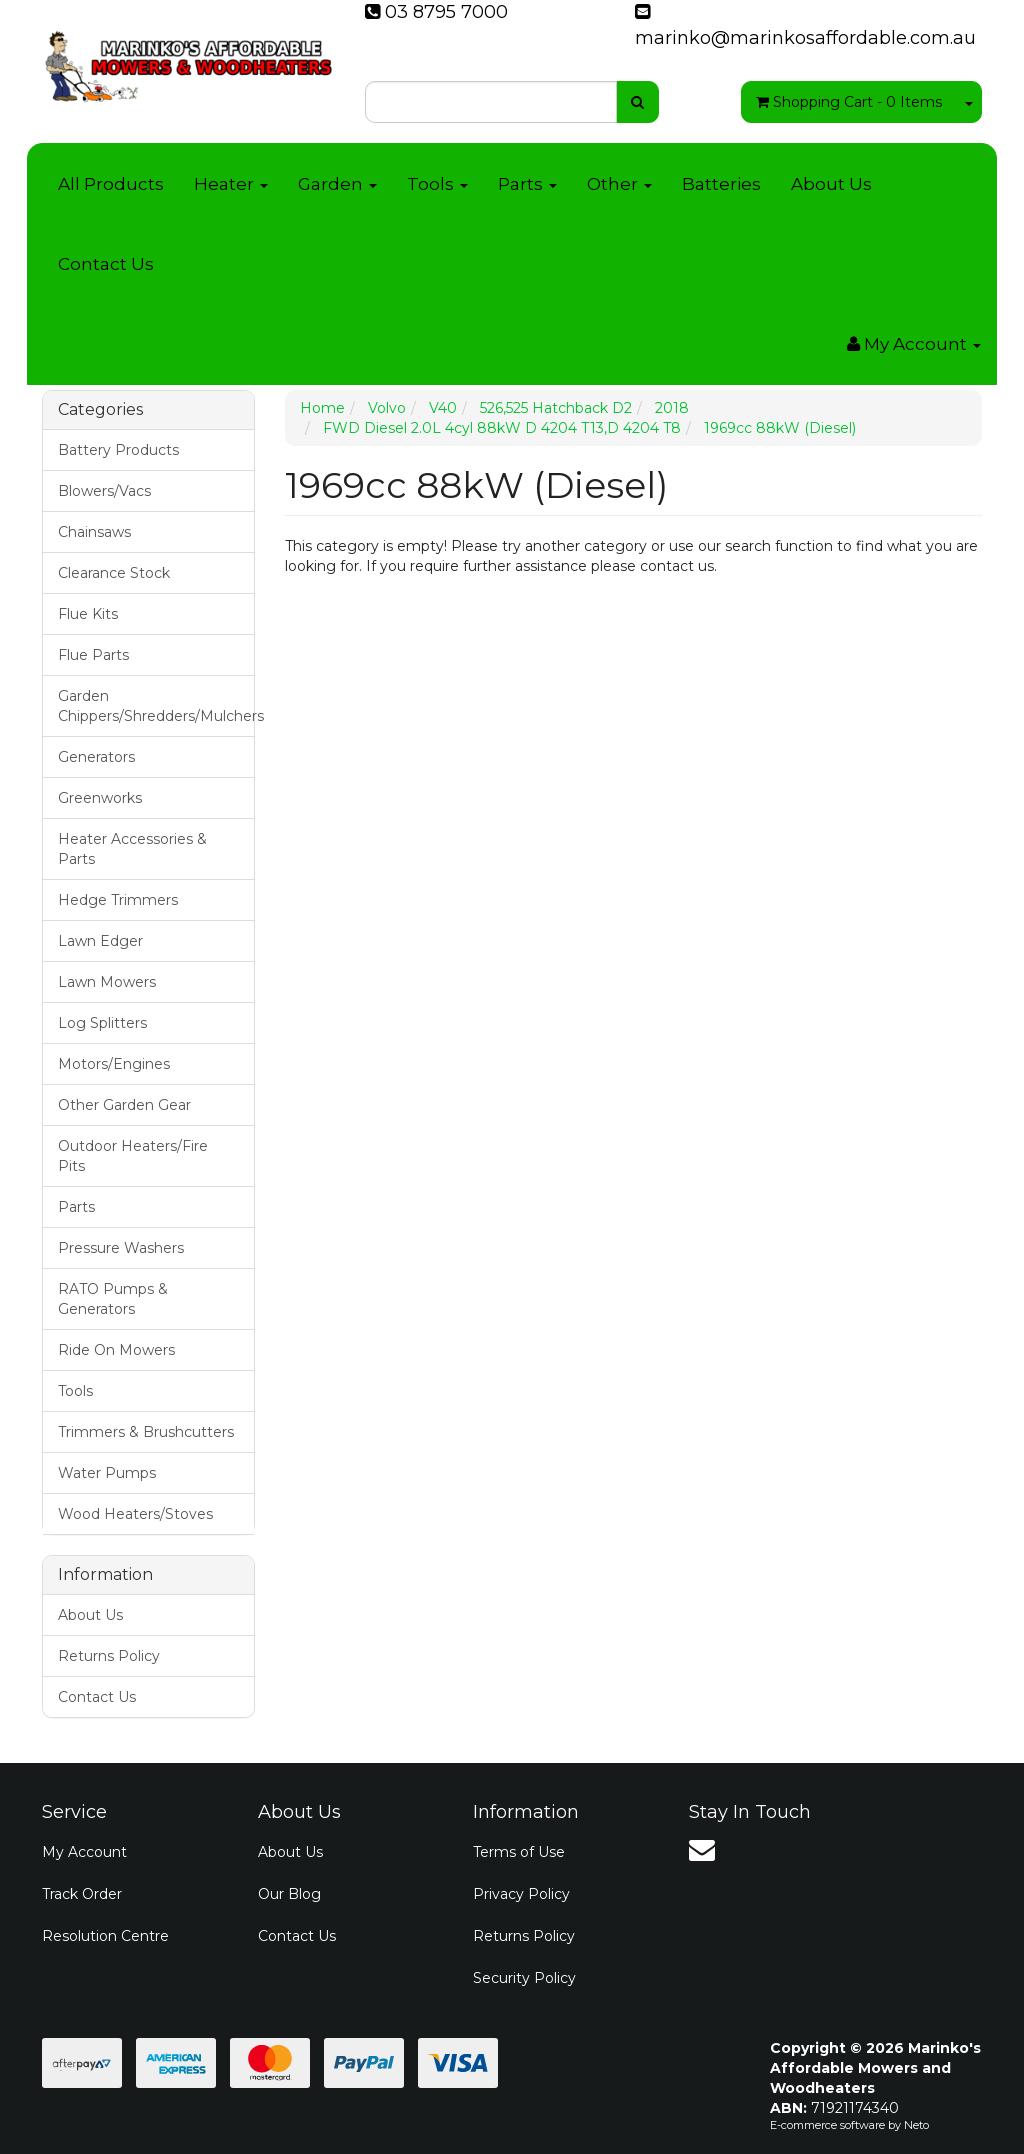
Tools (437, 184)
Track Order (82, 1894)
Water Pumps (107, 1473)
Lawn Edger (100, 941)
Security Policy (524, 1978)
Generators (96, 757)
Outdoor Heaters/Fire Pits (133, 1156)
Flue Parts (93, 655)
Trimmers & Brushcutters (146, 1432)
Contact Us (106, 264)
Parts (527, 184)
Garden (337, 184)
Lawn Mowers (107, 982)
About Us (831, 184)
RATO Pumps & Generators (113, 1299)
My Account (84, 1852)
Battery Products (118, 450)
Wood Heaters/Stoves (135, 1514)
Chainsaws (94, 532)
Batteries (721, 184)
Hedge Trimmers (118, 900)
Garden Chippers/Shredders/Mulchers (156, 706)
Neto (916, 2125)
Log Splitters (102, 1023)
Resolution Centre (105, 1936)
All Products (111, 184)
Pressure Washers (121, 1248)
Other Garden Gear (124, 1105)
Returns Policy (109, 1656)
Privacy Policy (521, 1894)
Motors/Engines (114, 1064)
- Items (849, 102)
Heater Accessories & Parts (132, 849)
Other (619, 184)
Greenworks (100, 798)
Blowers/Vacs (104, 491)
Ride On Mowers (116, 1350)
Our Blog (289, 1894)
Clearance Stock (114, 573)
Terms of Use (519, 1852)
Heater (231, 184)
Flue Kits (88, 614)
